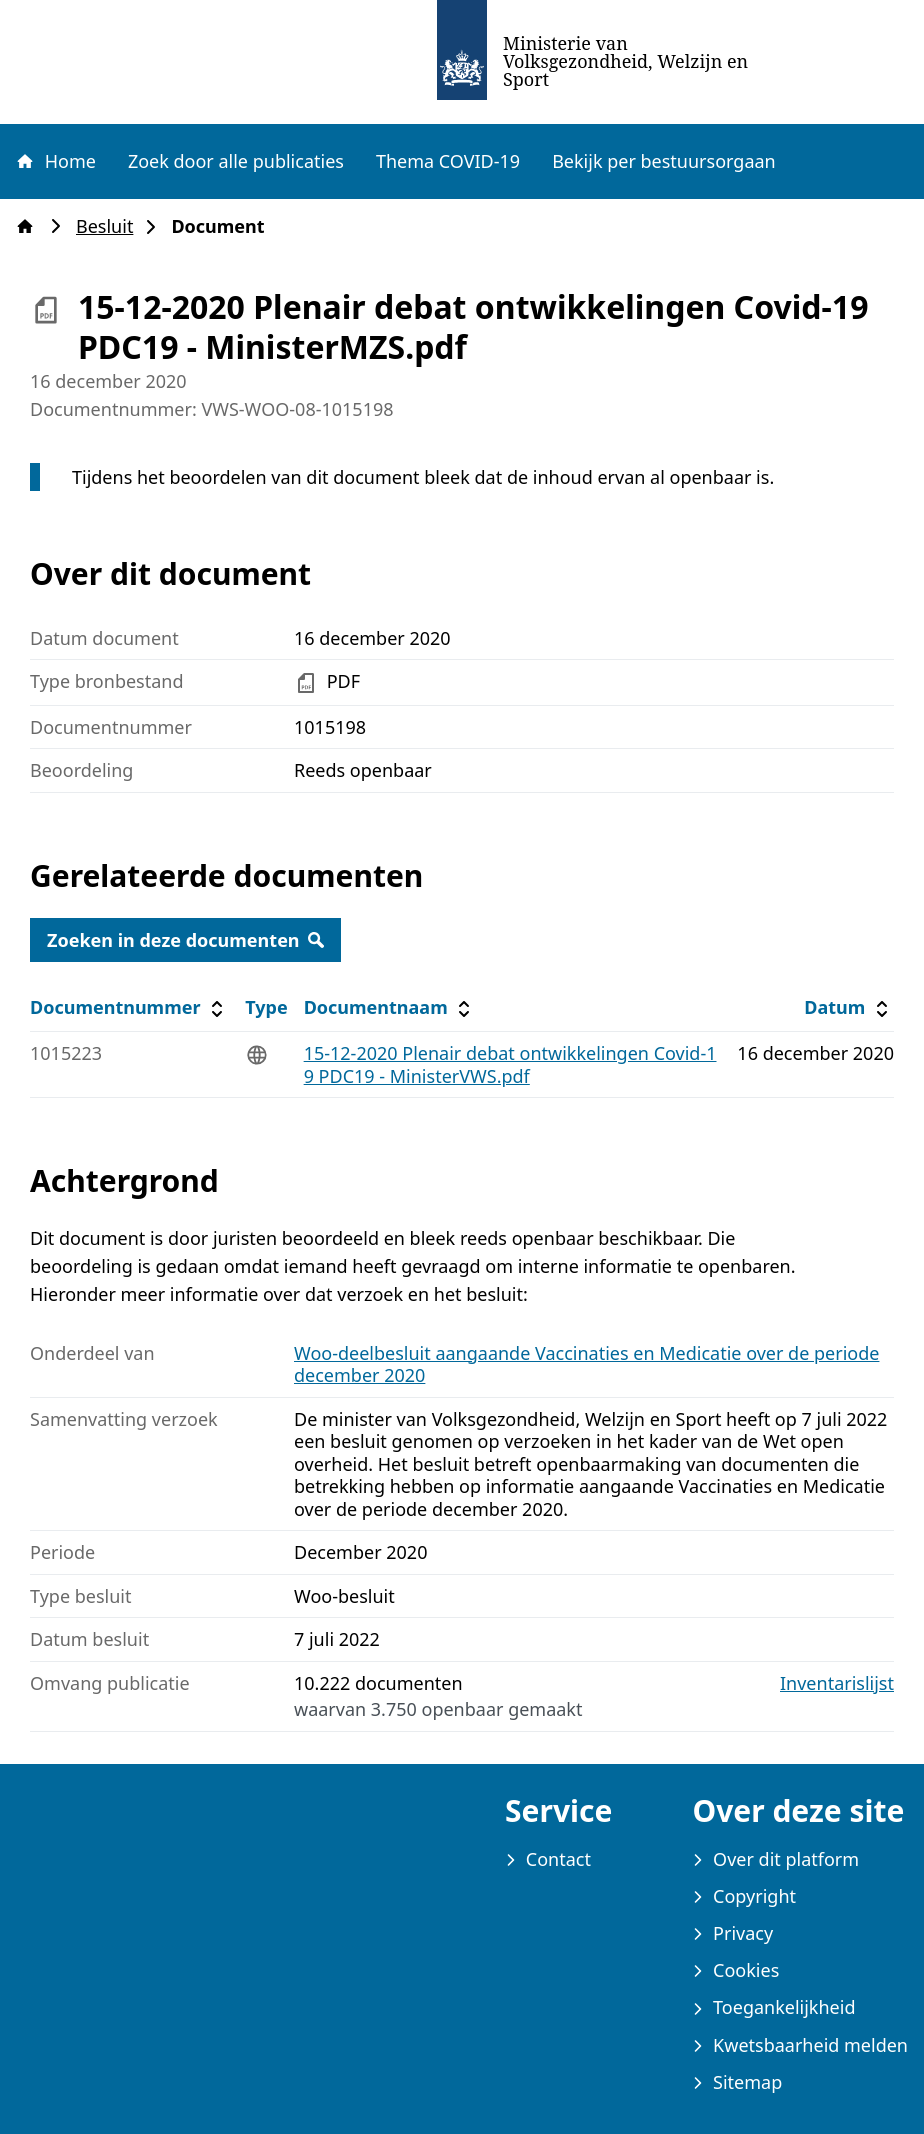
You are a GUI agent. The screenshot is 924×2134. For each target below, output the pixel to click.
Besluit (110, 226)
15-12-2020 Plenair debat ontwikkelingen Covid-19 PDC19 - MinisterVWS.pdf (510, 1064)
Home (55, 161)
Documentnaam (390, 1007)
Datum (848, 1007)
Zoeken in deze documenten (185, 940)
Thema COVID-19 (448, 161)
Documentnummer (129, 1007)
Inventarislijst (837, 1683)
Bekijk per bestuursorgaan (664, 161)
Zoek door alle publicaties (236, 161)
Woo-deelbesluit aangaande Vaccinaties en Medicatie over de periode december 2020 (586, 1364)
